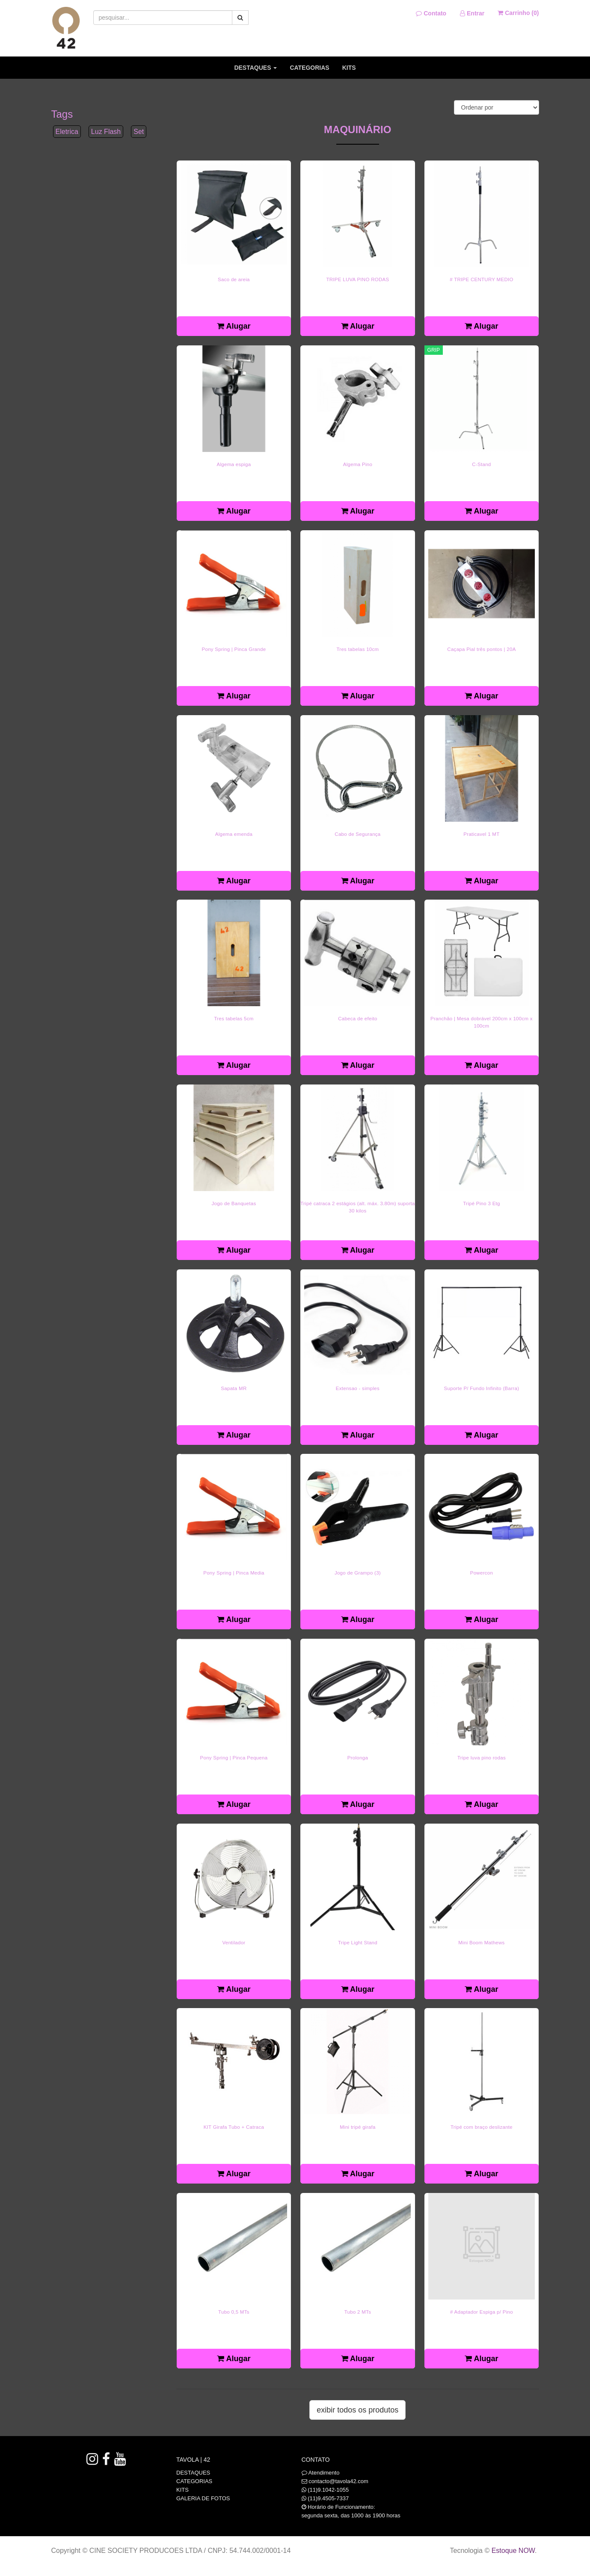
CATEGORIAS (309, 67)
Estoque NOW (513, 2550)
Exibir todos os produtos (357, 2410)
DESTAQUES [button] (255, 67)
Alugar (233, 326)
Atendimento (321, 2472)
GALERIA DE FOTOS (203, 2498)
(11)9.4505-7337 (328, 2498)
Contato (431, 13)
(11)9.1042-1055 (328, 2490)
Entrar (472, 13)
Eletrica (67, 131)
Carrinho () (518, 12)
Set (138, 131)
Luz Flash (106, 131)
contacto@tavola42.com (338, 2481)
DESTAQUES (193, 2472)
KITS (349, 67)
